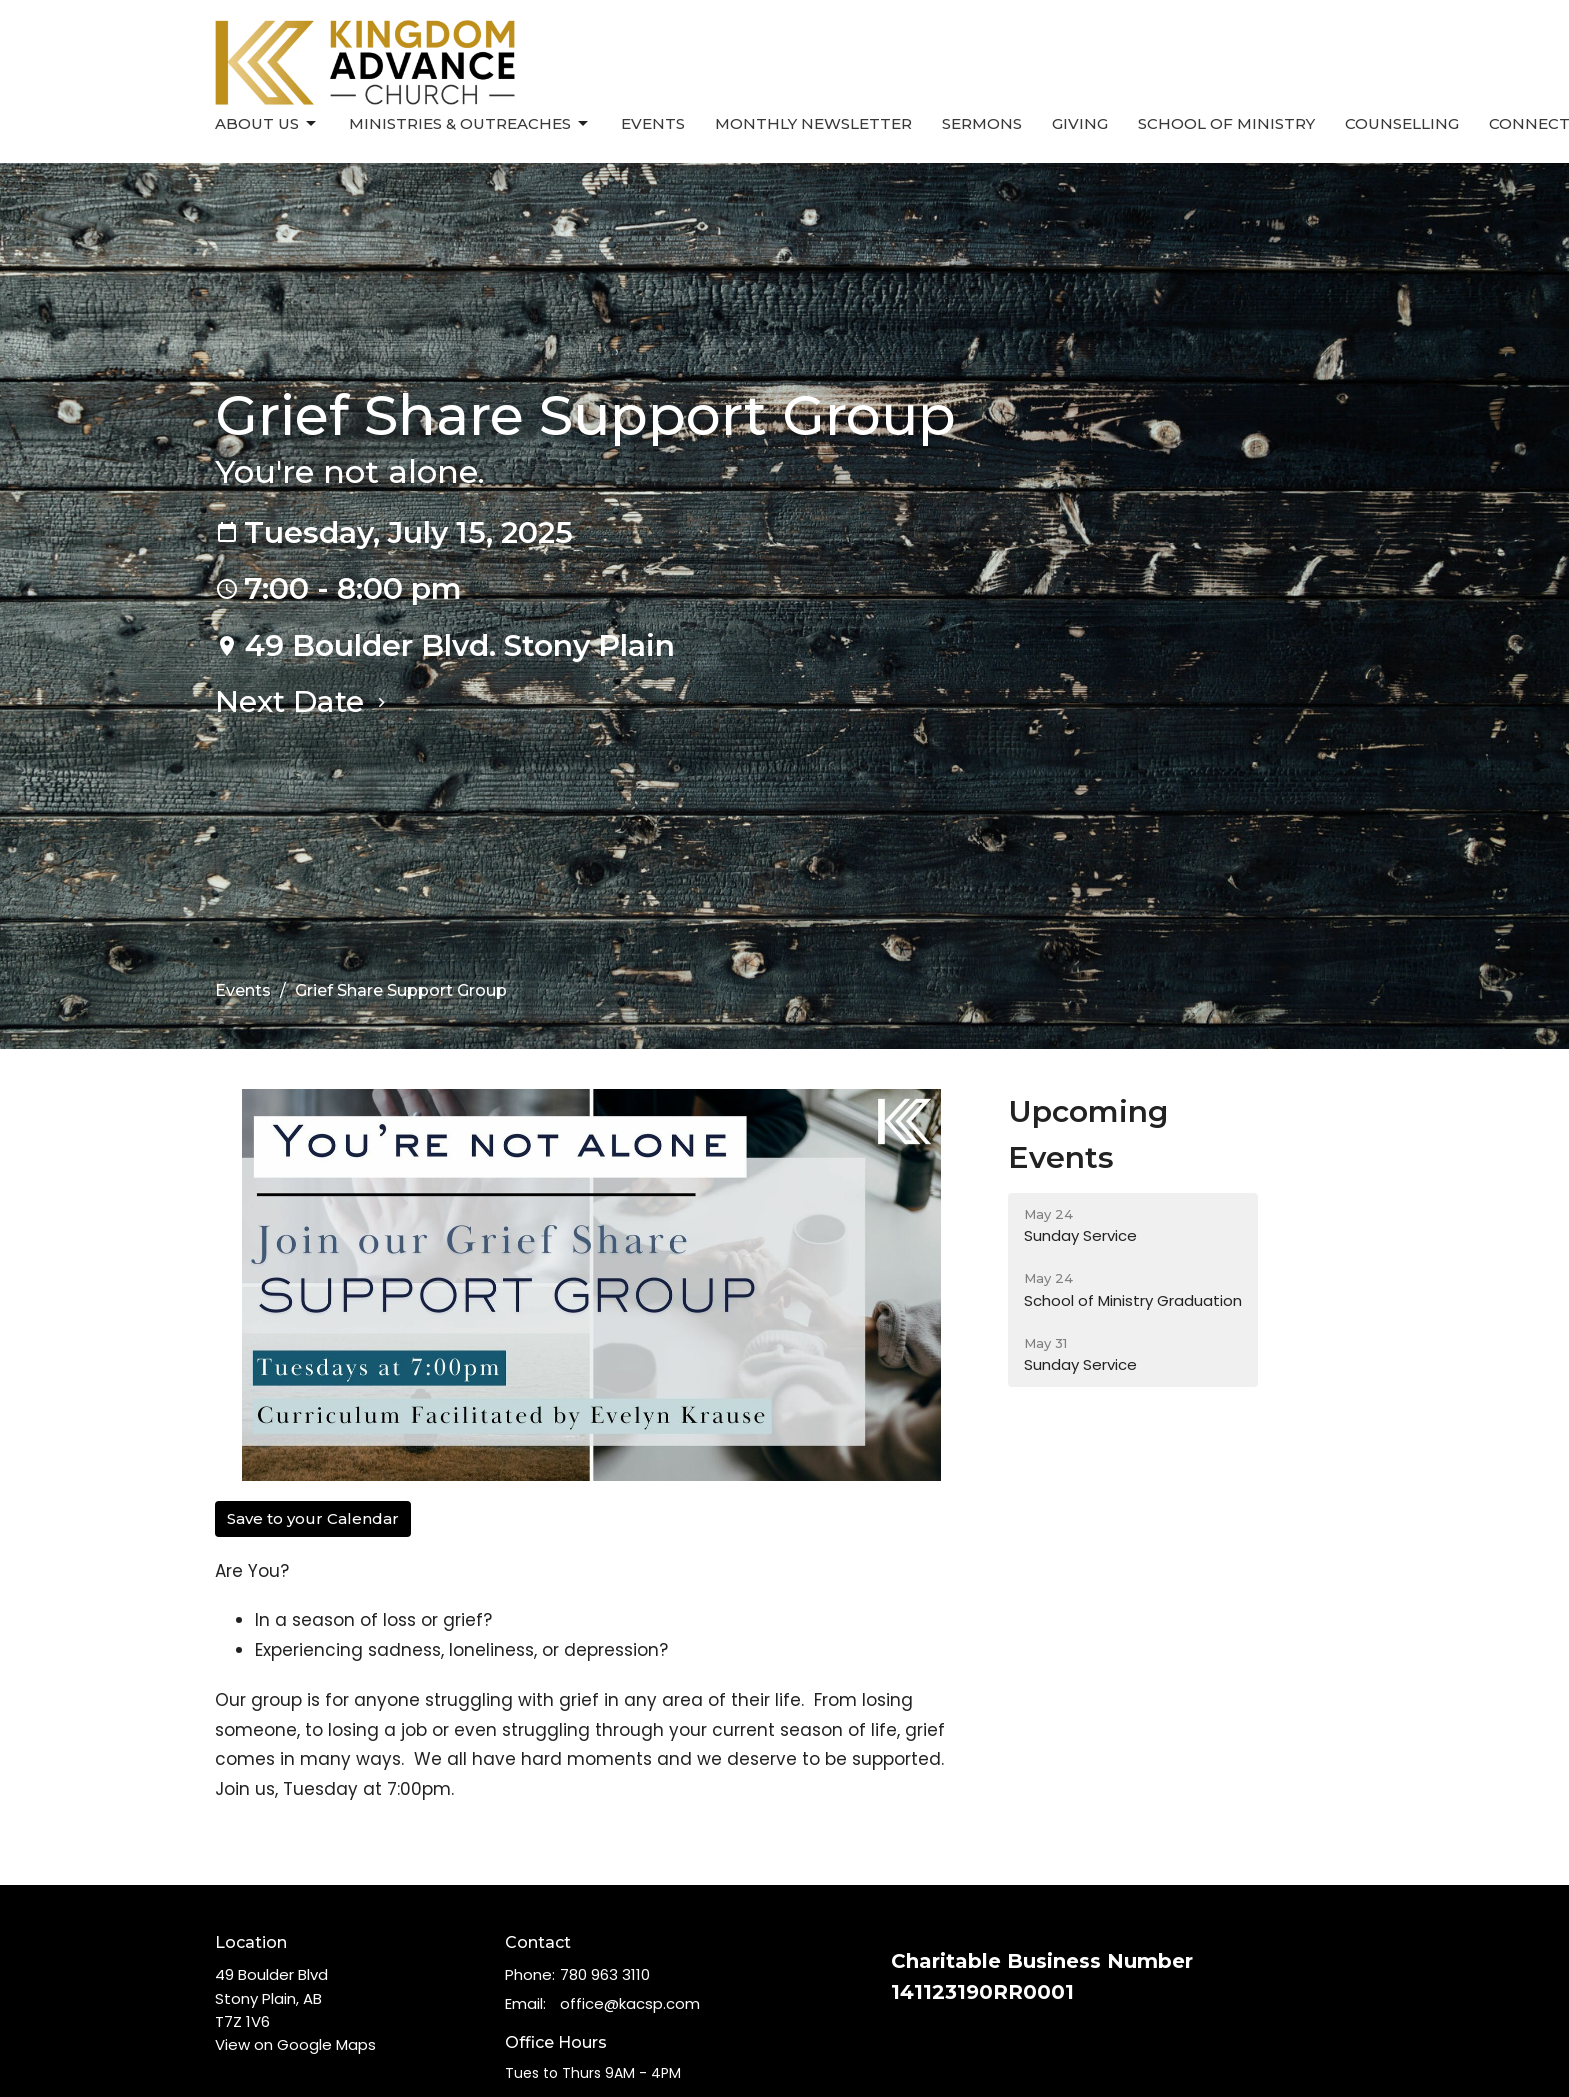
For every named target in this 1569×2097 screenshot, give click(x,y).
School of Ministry (1226, 123)
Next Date (303, 701)
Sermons (982, 123)
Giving (1080, 123)
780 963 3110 (605, 1974)
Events (653, 123)
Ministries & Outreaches (470, 124)
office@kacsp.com (630, 2003)
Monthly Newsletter (813, 123)
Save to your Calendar (313, 1518)
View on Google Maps (295, 2044)
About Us (267, 124)
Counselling (1402, 123)
